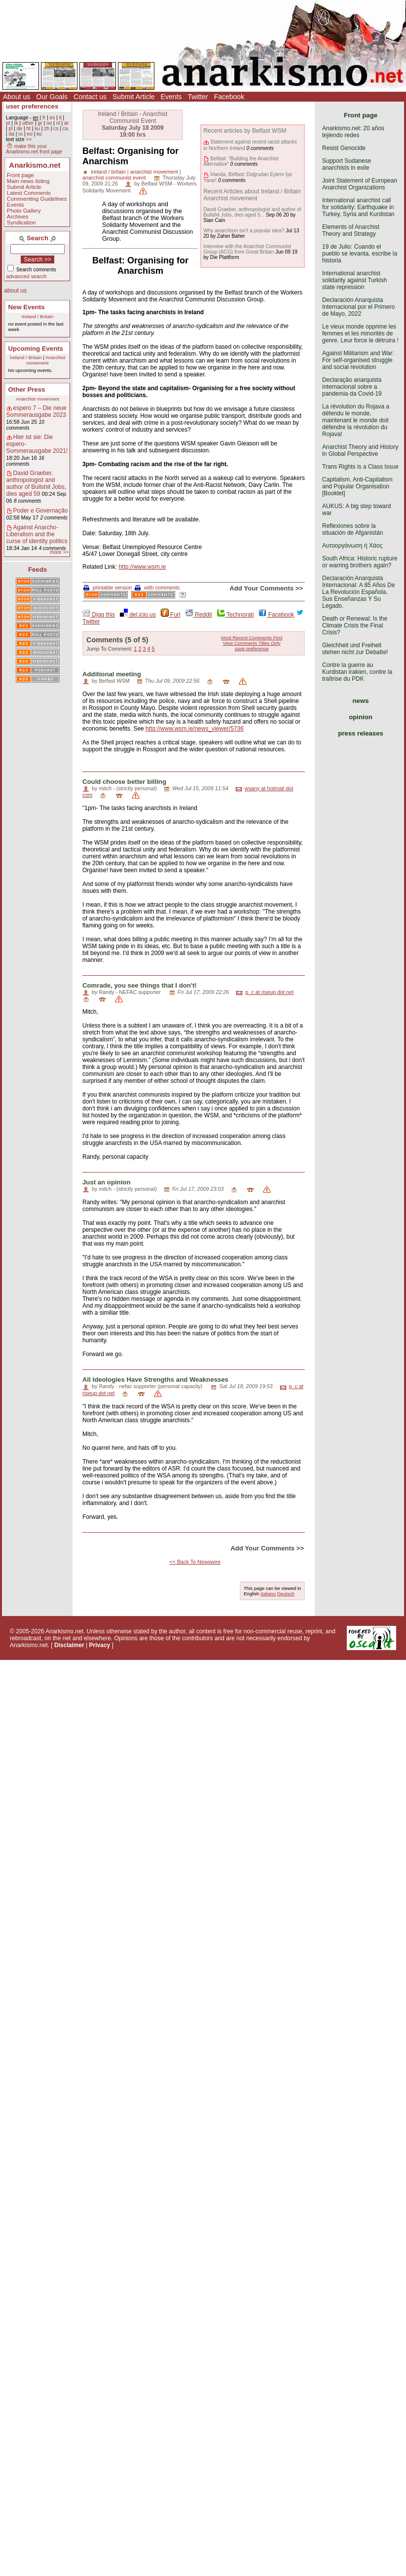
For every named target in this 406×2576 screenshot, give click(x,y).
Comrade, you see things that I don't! (139, 985)
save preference (252, 648)
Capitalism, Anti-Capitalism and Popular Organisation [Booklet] (357, 486)
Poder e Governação (40, 510)
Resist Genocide (344, 148)
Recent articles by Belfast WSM (244, 130)
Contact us (90, 97)
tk (16, 123)
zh (46, 128)
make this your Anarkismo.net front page (34, 149)
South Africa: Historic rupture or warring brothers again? (360, 562)
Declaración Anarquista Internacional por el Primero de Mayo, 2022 (358, 306)
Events (171, 97)
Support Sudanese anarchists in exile (346, 164)
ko (39, 134)
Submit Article (133, 97)
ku (37, 128)
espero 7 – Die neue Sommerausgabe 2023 (36, 411)
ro (20, 134)
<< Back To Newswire (195, 1562)
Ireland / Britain (38, 316)
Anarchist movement (46, 360)
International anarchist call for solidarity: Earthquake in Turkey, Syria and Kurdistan (358, 207)
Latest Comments (29, 193)
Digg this (98, 614)
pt (8, 123)
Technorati (235, 614)
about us (15, 290)
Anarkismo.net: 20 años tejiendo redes (353, 132)
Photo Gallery (24, 211)
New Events (26, 307)
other (28, 123)
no (49, 123)
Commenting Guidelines (37, 199)
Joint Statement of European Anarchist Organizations (359, 184)
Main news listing (28, 181)
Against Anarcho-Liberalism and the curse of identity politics (37, 534)
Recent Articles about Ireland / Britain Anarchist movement (251, 195)
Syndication (21, 222)
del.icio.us (138, 614)
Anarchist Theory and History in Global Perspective (360, 450)
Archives (18, 217)
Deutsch (286, 1593)
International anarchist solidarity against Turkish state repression (354, 280)
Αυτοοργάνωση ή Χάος (352, 545)
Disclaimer (69, 1645)
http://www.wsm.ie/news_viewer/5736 (195, 728)
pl (10, 128)
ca (65, 128)
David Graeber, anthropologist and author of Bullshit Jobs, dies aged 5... (252, 212)
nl (58, 123)
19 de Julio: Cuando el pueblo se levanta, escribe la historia (359, 253)
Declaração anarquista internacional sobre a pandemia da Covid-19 (352, 386)
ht (28, 128)
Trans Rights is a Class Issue (360, 466)
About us (16, 97)
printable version (107, 587)
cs (55, 128)
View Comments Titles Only (252, 643)
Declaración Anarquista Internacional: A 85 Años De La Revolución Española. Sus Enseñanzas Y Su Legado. (358, 592)
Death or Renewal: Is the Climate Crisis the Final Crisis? (354, 625)
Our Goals (52, 97)
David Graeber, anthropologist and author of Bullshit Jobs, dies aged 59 (36, 483)
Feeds (37, 569)
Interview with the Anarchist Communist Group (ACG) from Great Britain (247, 249)
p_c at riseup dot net (269, 992)
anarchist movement (154, 172)
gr (40, 123)
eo (30, 134)
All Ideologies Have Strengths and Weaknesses (155, 1379)
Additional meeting (111, 674)
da (11, 134)
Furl (171, 614)
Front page (20, 175)
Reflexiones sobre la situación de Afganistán (352, 529)
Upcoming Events (35, 348)
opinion (360, 717)
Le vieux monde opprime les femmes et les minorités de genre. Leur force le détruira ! (360, 333)
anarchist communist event (114, 178)
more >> (59, 552)
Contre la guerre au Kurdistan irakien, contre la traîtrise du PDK (357, 672)
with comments (157, 587)
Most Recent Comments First (251, 637)
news (361, 700)
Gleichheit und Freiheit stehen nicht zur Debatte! (355, 649)
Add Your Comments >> (266, 588)
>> (29, 139)
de (19, 128)
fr (43, 117)
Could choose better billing (124, 781)
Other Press (26, 389)
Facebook (229, 97)
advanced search (26, 276)
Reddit (198, 614)
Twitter (197, 97)
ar (66, 123)
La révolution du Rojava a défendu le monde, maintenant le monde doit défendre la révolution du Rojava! (355, 420)
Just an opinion (106, 1182)
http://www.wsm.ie (142, 566)
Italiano (268, 1593)
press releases (360, 733)
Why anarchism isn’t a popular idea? (243, 230)
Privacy (100, 1645)
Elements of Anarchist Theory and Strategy (350, 230)
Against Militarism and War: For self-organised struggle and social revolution (358, 360)
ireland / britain (108, 172)
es (52, 117)
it (60, 117)
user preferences (32, 106)
